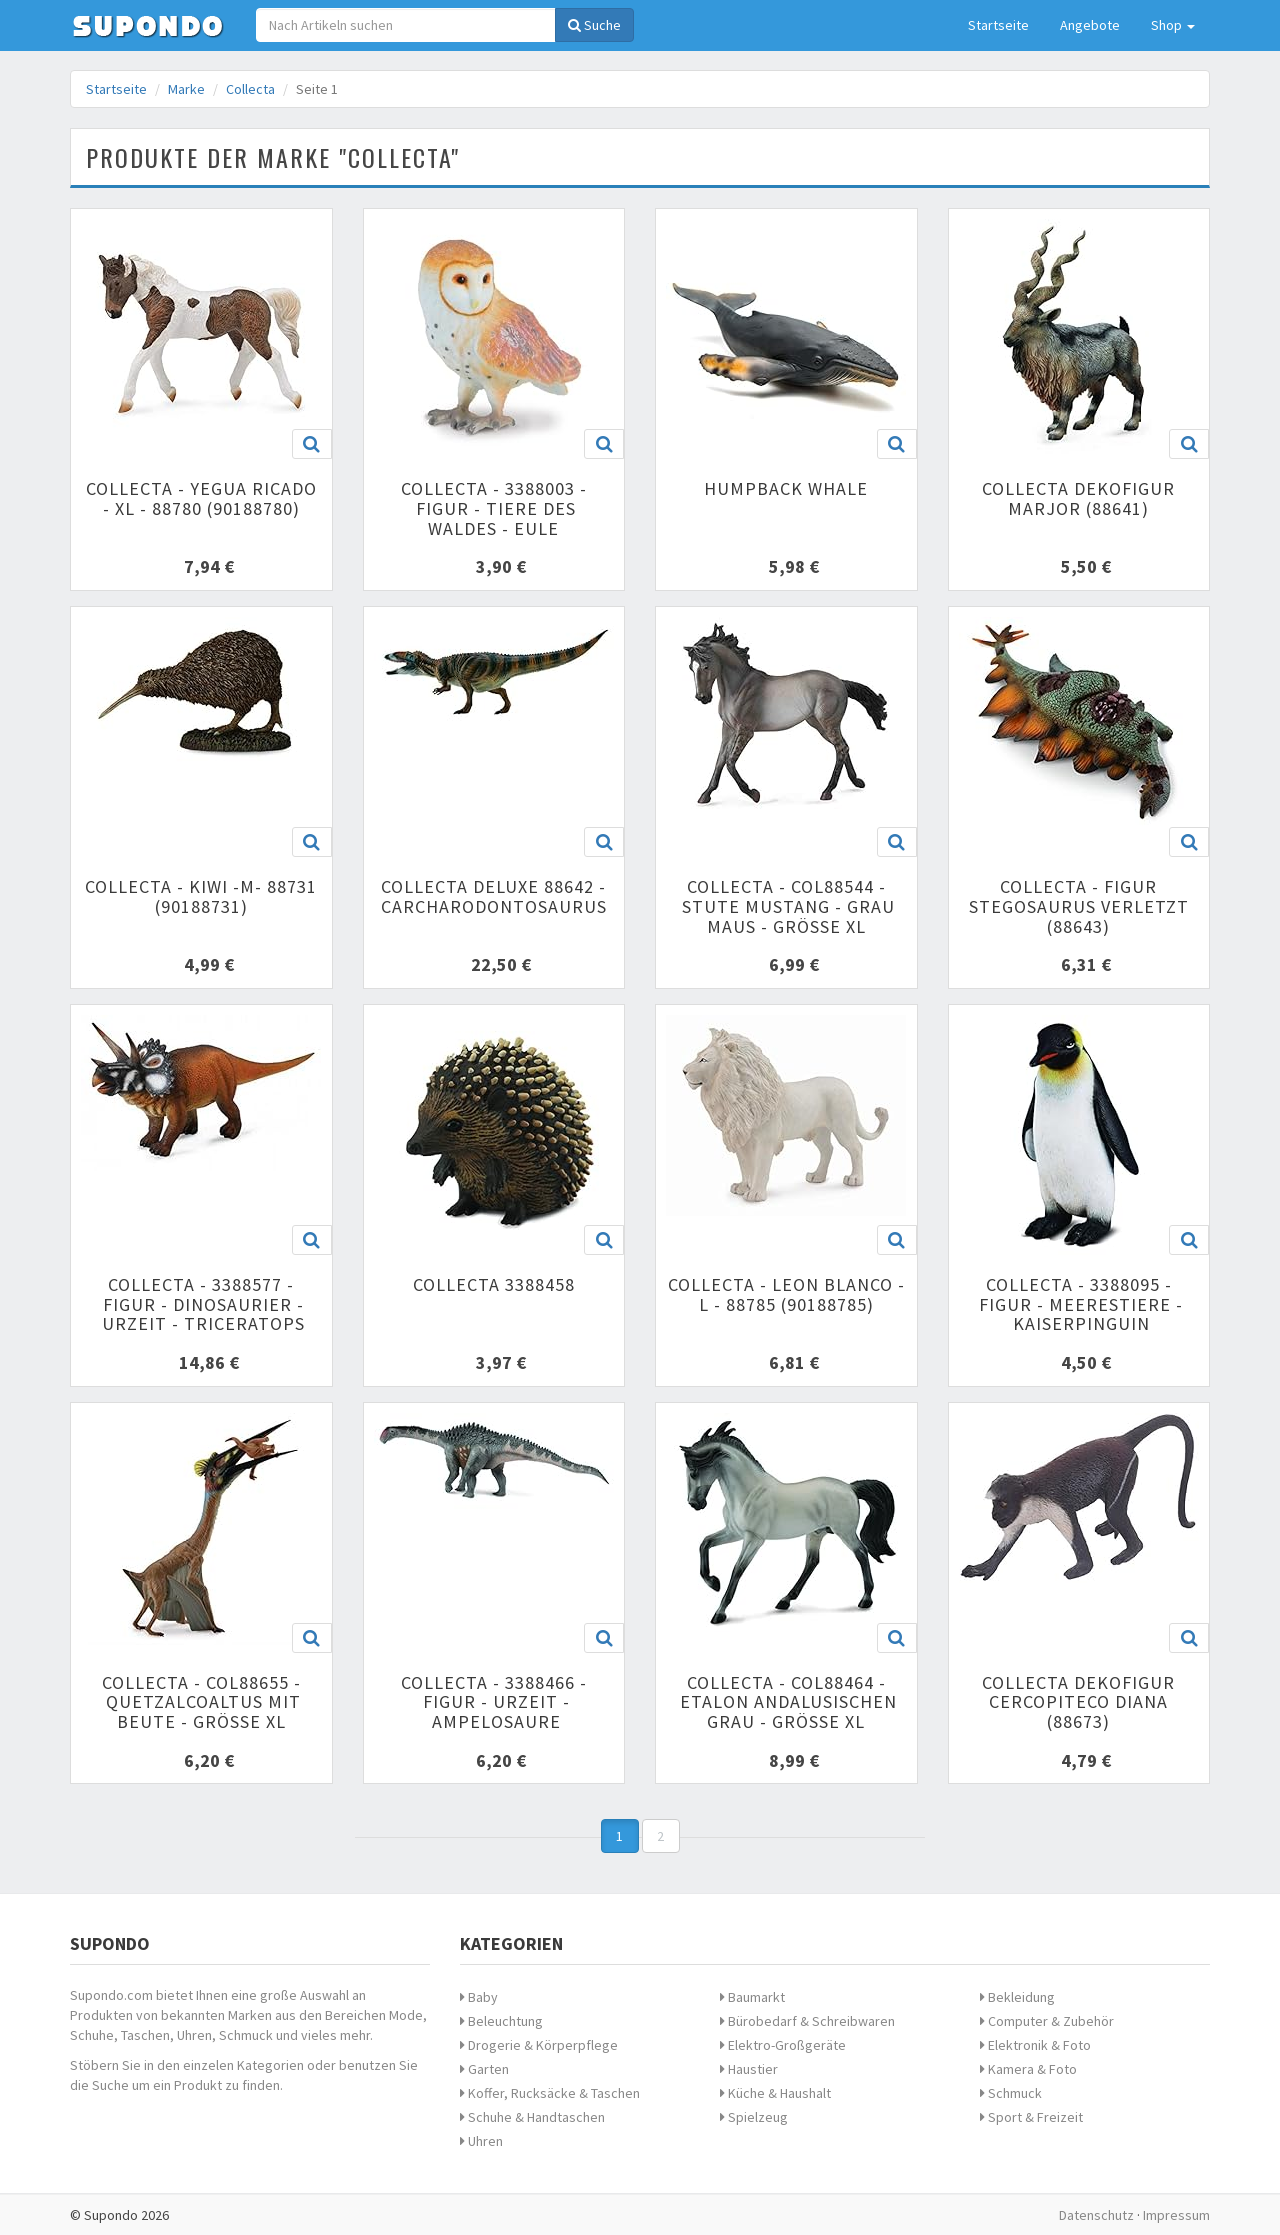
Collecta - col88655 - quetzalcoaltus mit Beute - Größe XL (201, 1702)
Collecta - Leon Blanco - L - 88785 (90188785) (786, 1294)
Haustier (749, 2069)
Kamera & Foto (1028, 2069)
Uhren (481, 2141)
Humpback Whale (786, 488)
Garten (484, 2069)
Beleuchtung (501, 2021)
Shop (1173, 25)
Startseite (998, 25)
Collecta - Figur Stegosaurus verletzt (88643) (1079, 906)
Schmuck (1011, 2093)
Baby (479, 1997)
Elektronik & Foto (1035, 2045)
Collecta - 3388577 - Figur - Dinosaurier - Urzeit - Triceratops (201, 1304)
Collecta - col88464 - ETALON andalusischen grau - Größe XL (786, 1702)
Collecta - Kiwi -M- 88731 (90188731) (201, 896)
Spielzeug (754, 2117)
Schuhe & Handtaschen (532, 2117)
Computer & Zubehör (1047, 2021)
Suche (594, 25)
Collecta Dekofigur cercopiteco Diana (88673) (1078, 1702)
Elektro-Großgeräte (783, 2045)
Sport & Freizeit (1031, 2117)
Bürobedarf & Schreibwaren (807, 2021)
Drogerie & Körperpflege (539, 2045)
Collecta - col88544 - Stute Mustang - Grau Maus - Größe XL (786, 906)
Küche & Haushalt (775, 2093)
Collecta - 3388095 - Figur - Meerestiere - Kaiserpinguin (1078, 1304)
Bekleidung (1017, 1997)
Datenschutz (1096, 2215)
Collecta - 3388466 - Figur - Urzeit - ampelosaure (494, 1702)
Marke (186, 89)
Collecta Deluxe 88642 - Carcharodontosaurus (494, 896)
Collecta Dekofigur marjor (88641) (1078, 498)
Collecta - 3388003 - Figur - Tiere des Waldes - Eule (494, 508)
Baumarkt (752, 1997)
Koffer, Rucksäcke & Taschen (550, 2093)
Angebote (1090, 25)
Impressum (1176, 2215)
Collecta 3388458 (494, 1284)
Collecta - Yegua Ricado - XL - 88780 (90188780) (201, 498)
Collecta (250, 89)
